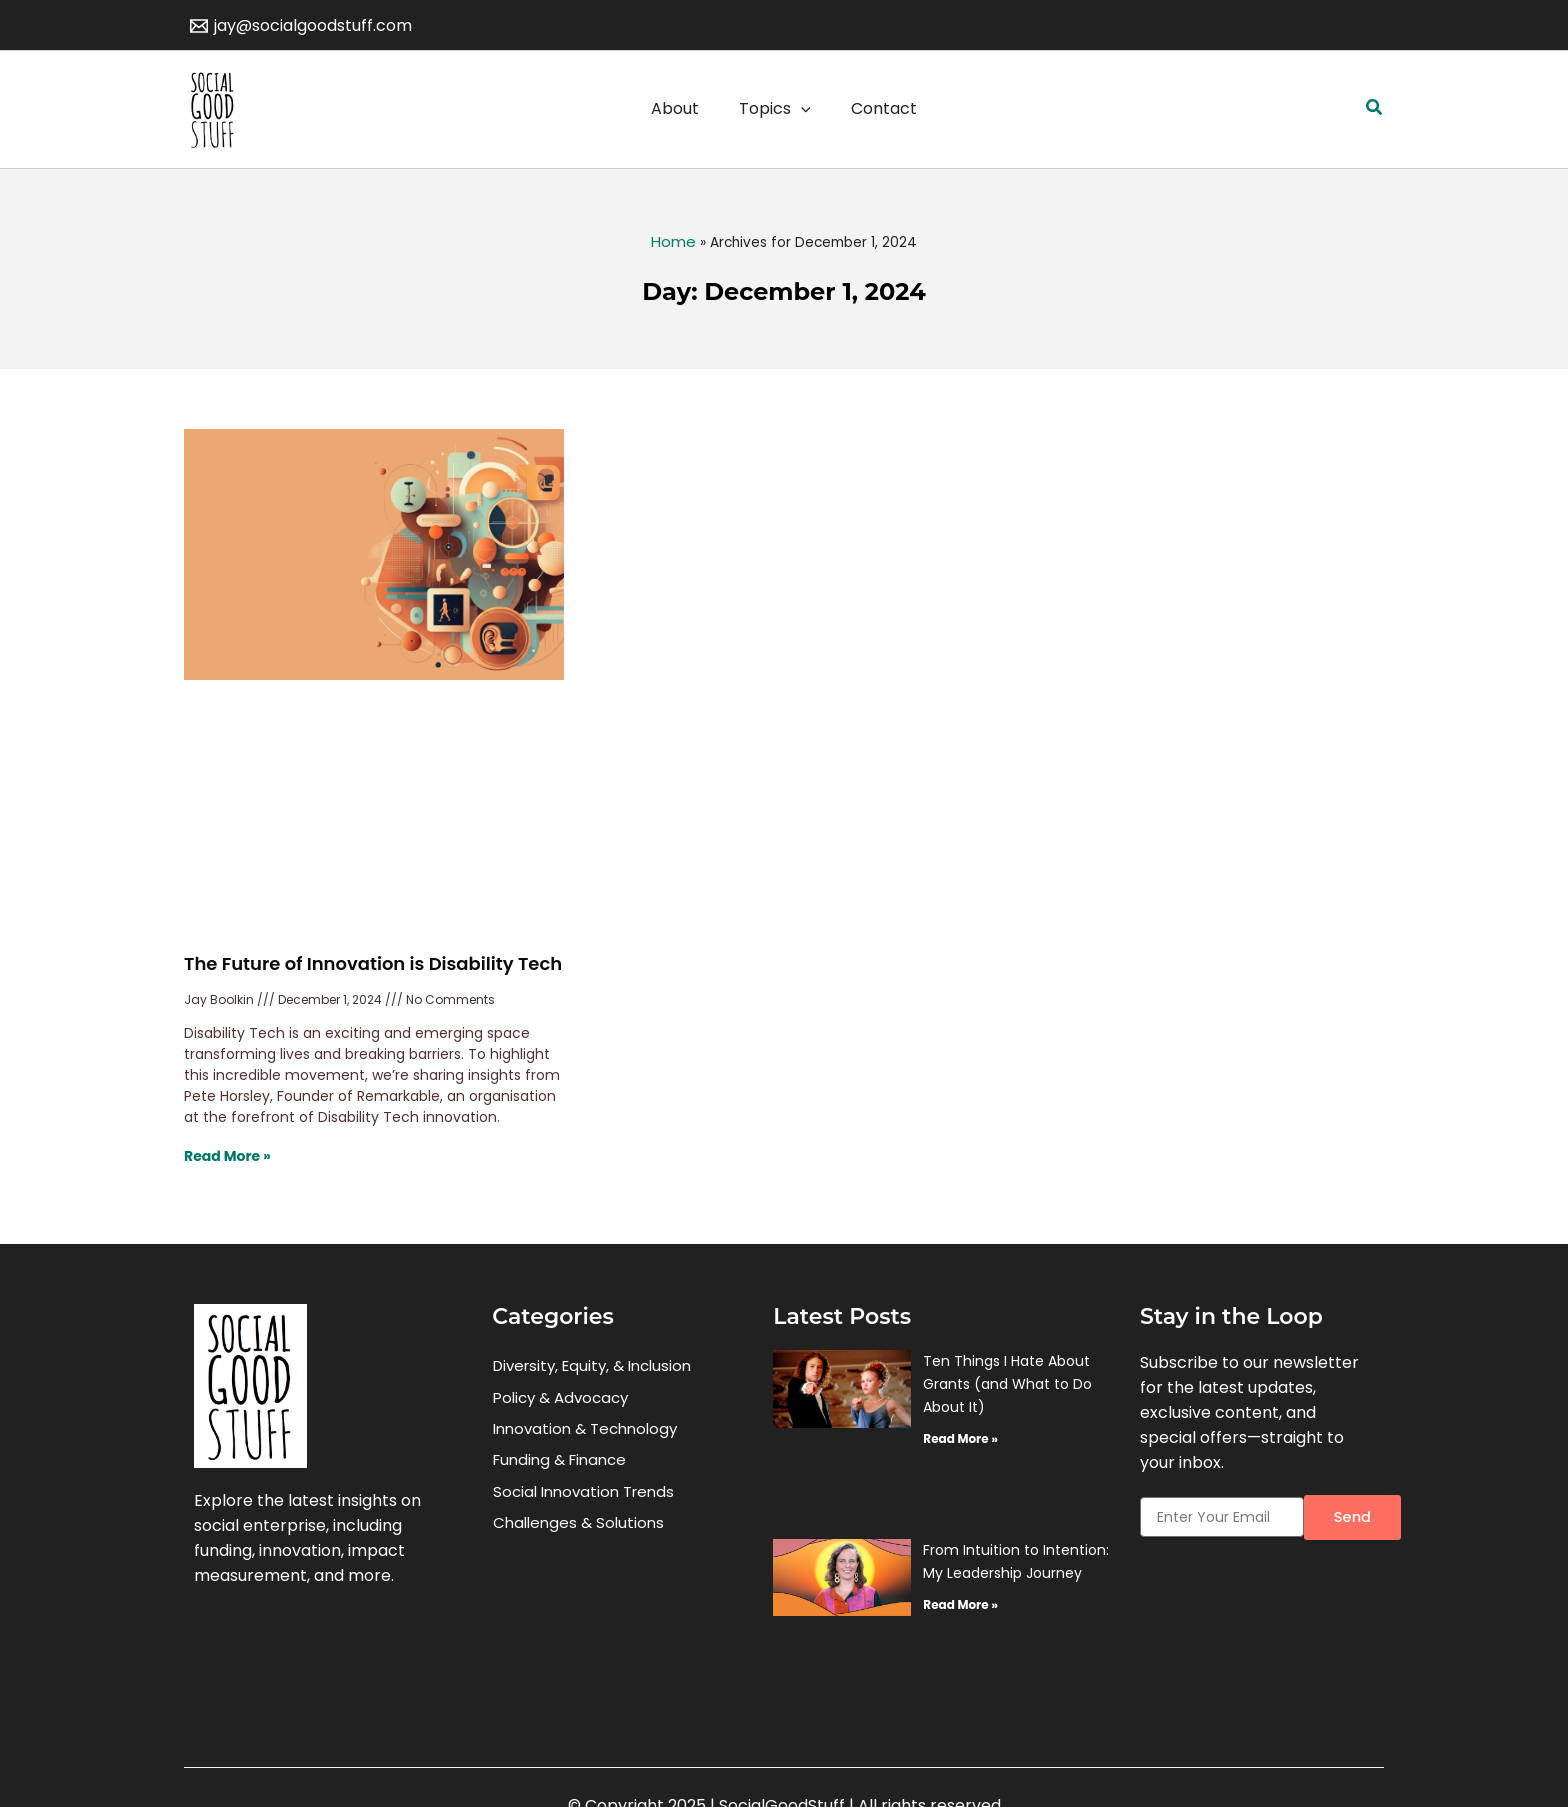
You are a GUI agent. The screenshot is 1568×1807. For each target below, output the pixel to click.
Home (673, 241)
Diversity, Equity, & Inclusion (592, 1367)
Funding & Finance (559, 1472)
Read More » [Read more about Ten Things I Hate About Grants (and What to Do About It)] (960, 1438)
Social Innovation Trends (583, 1507)
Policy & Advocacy (560, 1402)
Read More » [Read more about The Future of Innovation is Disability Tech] (227, 1156)
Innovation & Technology (585, 1437)
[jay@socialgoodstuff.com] (301, 26)
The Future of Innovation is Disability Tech (373, 963)
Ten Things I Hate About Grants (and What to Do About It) (1007, 1384)
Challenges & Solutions (578, 1542)
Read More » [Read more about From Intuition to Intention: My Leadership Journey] (960, 1604)
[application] (801, 109)
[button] (1375, 109)
